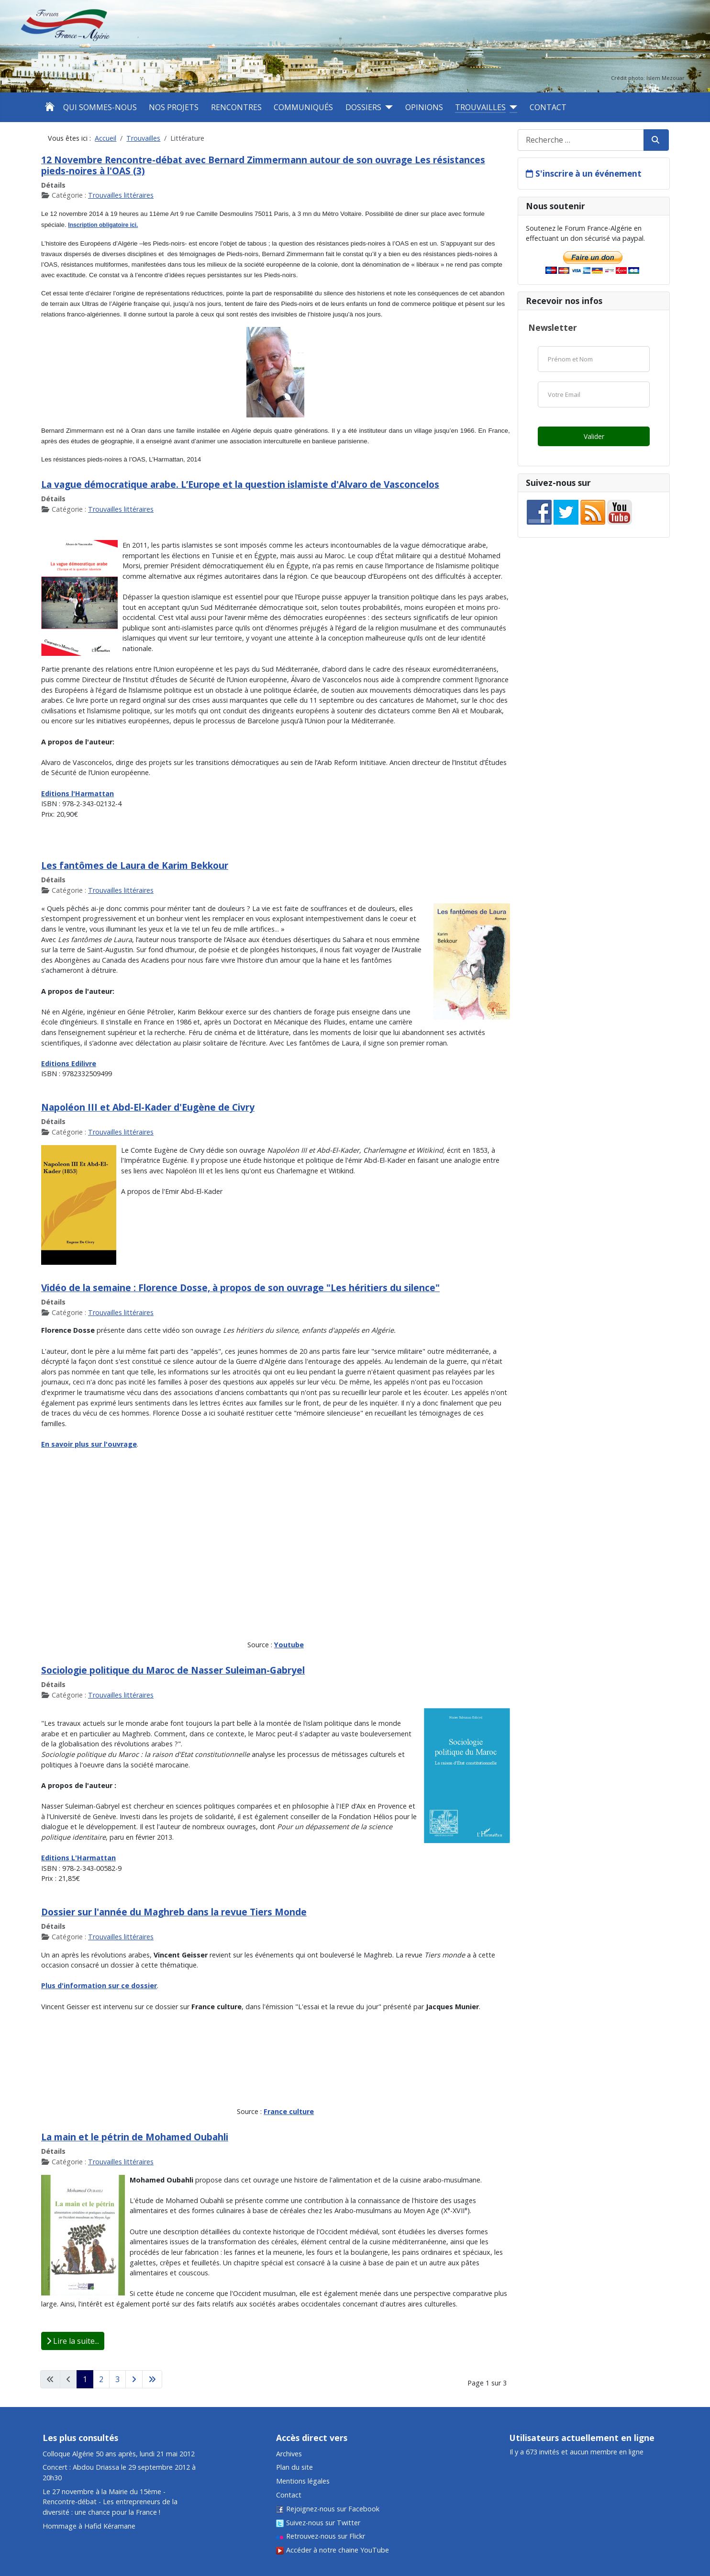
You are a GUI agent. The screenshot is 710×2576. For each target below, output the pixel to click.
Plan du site (294, 2467)
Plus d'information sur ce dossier (99, 1985)
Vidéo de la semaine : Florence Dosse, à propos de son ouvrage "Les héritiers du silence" (240, 1287)
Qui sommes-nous (100, 107)
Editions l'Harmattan (77, 793)
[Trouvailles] (511, 107)
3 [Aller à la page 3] (117, 2379)
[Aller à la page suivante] (134, 2379)
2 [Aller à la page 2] (101, 2379)
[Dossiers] (387, 107)
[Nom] (594, 359)
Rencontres (236, 107)
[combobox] (581, 140)
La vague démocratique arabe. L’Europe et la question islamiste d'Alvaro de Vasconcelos (240, 484)
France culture (289, 2111)
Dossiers (363, 107)
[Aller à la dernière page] (152, 2379)
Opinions (424, 107)
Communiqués (303, 107)
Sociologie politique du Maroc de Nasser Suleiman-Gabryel (173, 1670)
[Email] (594, 394)
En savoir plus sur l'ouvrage (89, 1444)
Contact (548, 107)
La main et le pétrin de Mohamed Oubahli (134, 2136)
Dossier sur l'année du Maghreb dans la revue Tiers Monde (174, 1911)
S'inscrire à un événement (588, 173)
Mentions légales (303, 2481)
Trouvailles (480, 107)
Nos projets (174, 107)
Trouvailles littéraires (121, 195)
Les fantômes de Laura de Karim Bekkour (134, 865)
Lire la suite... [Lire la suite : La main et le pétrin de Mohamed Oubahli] (72, 2341)
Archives (289, 2453)
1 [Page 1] (85, 2379)
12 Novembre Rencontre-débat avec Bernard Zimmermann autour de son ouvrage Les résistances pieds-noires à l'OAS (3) (263, 165)
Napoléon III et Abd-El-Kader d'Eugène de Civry (148, 1107)
